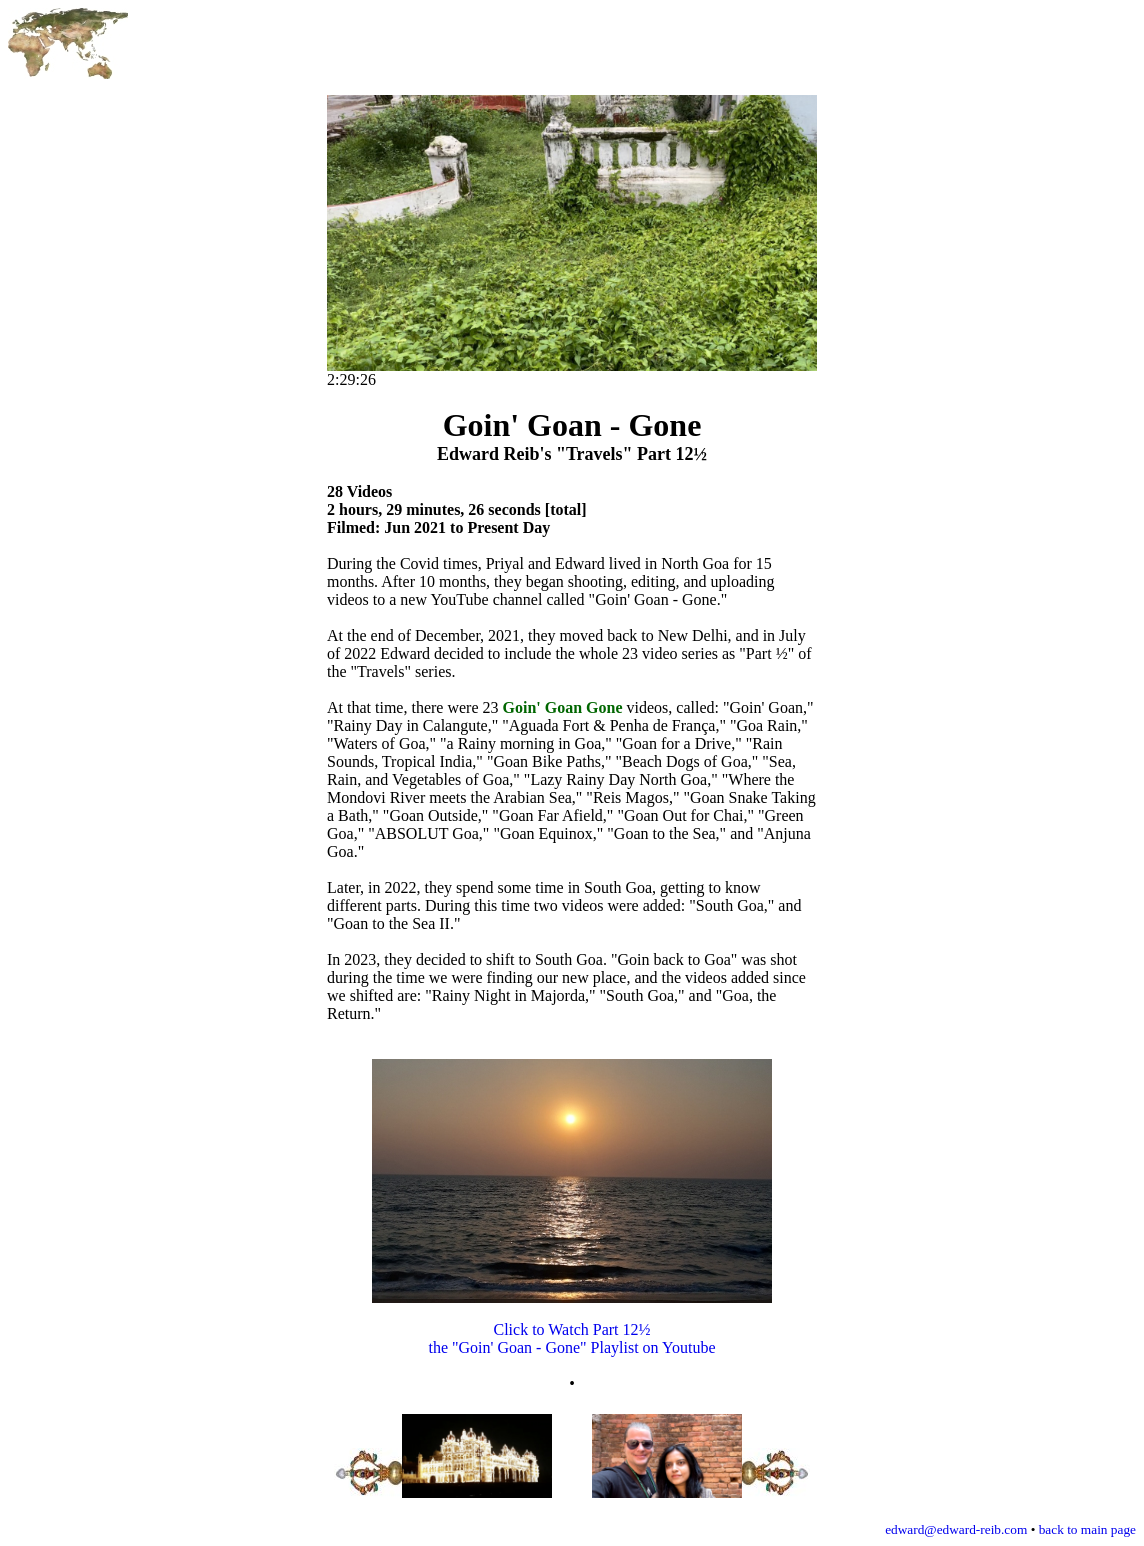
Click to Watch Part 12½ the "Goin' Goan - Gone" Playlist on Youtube (572, 1322)
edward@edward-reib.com (956, 1529)
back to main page (1087, 1529)
